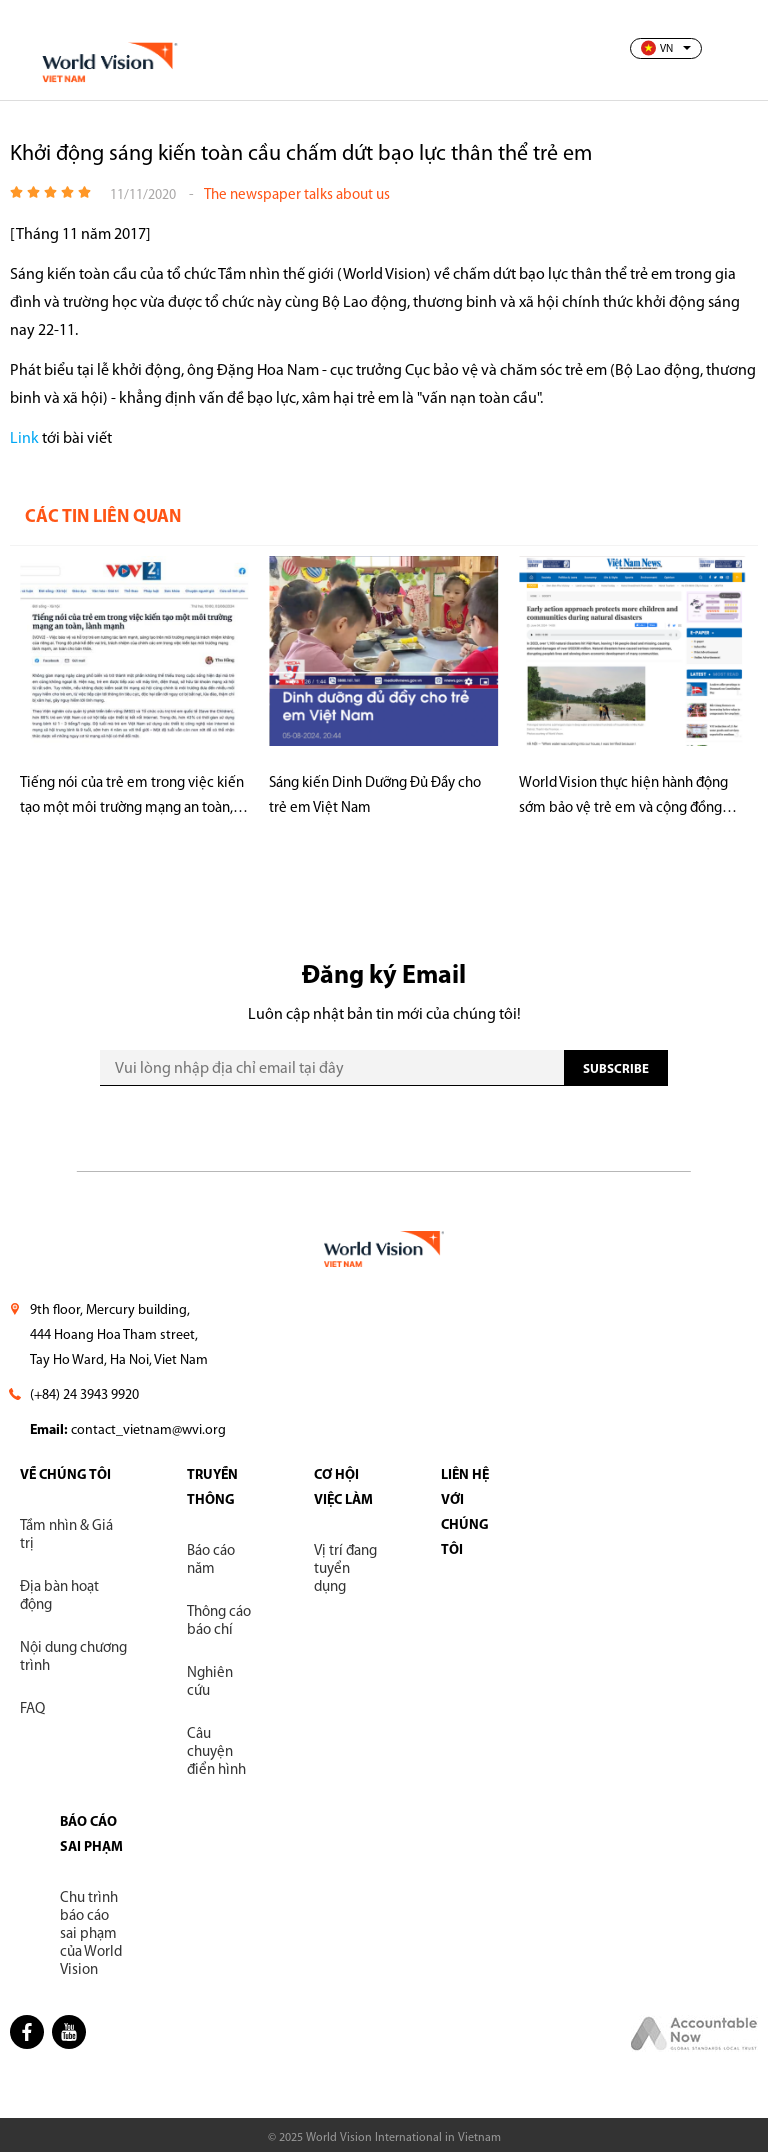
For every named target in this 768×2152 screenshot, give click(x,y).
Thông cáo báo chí (219, 1621)
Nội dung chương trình (73, 1657)
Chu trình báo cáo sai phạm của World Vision (91, 1934)
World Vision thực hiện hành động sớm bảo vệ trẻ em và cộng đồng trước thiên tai (623, 798)
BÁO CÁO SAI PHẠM (91, 1835)
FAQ (32, 1709)
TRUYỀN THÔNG (212, 1488)
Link (26, 439)
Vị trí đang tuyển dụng (345, 1569)
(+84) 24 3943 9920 (84, 1395)
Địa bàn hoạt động (59, 1596)
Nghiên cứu (210, 1682)
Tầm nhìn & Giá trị (66, 1535)
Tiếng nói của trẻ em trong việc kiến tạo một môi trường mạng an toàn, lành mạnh (132, 798)
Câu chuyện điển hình (216, 1752)
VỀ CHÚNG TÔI (65, 1475)
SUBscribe (616, 1069)
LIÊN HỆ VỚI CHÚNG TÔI (465, 1513)
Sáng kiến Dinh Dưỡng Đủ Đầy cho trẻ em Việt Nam (375, 796)
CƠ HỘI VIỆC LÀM (343, 1488)
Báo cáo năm (211, 1560)
